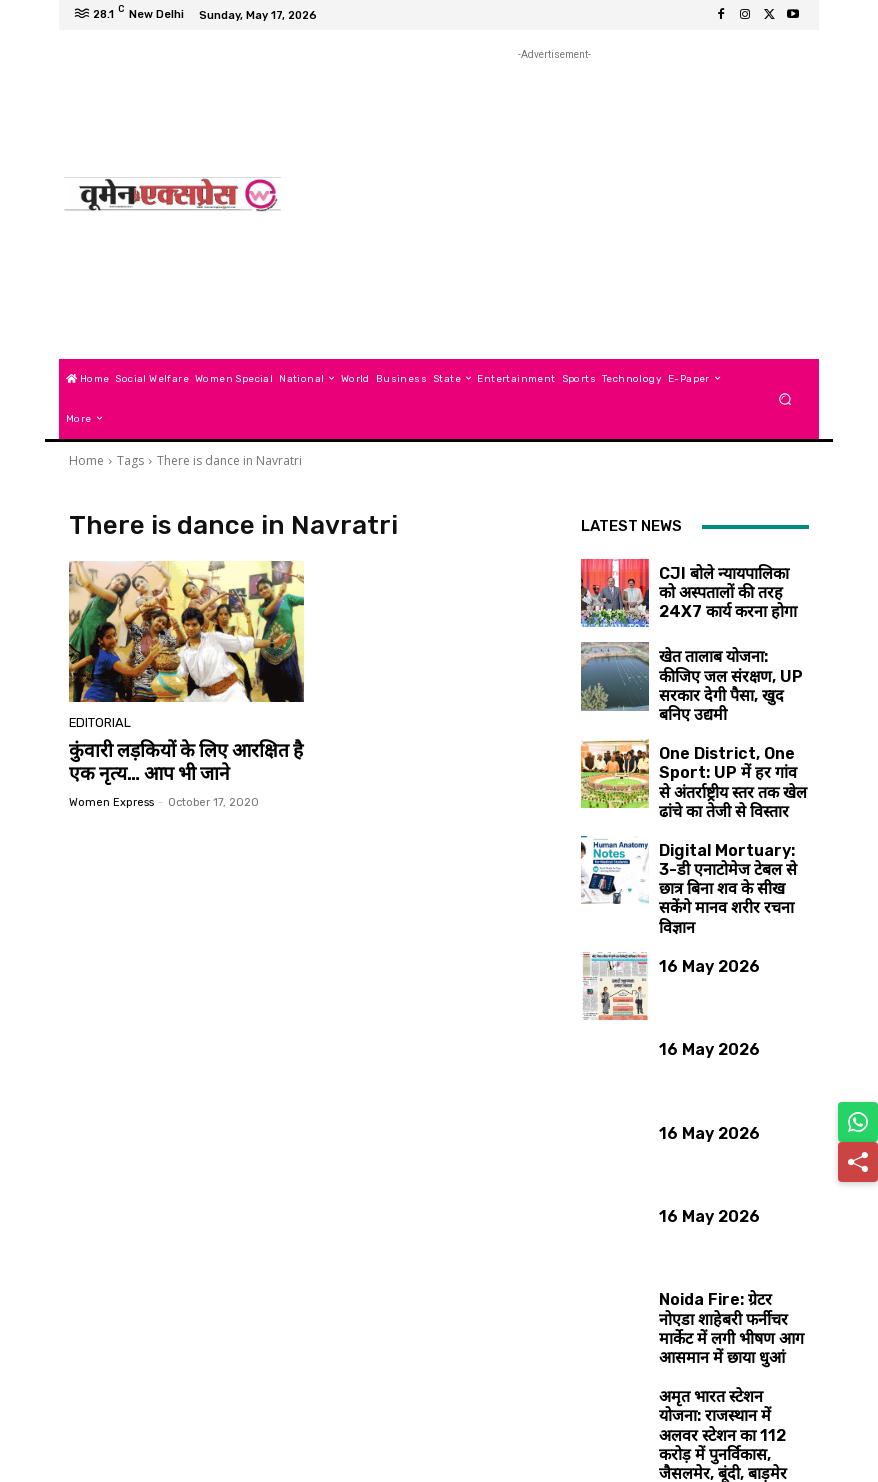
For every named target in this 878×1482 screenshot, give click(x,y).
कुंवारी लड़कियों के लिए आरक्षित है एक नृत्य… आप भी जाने (185, 760)
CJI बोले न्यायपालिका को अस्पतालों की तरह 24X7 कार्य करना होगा (728, 577)
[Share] (858, 1162)
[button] (785, 398)
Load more (695, 1418)
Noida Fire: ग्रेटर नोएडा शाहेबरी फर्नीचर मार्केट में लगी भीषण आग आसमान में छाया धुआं (727, 1250)
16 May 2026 (693, 904)
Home (86, 460)
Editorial (97, 724)
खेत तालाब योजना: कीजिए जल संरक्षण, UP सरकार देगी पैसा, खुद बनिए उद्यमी (726, 666)
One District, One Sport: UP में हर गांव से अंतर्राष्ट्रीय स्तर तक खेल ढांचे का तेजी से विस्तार (727, 750)
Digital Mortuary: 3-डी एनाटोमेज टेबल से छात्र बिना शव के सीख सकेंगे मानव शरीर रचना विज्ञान (728, 833)
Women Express (111, 798)
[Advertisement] (554, 205)
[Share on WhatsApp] (858, 1122)
